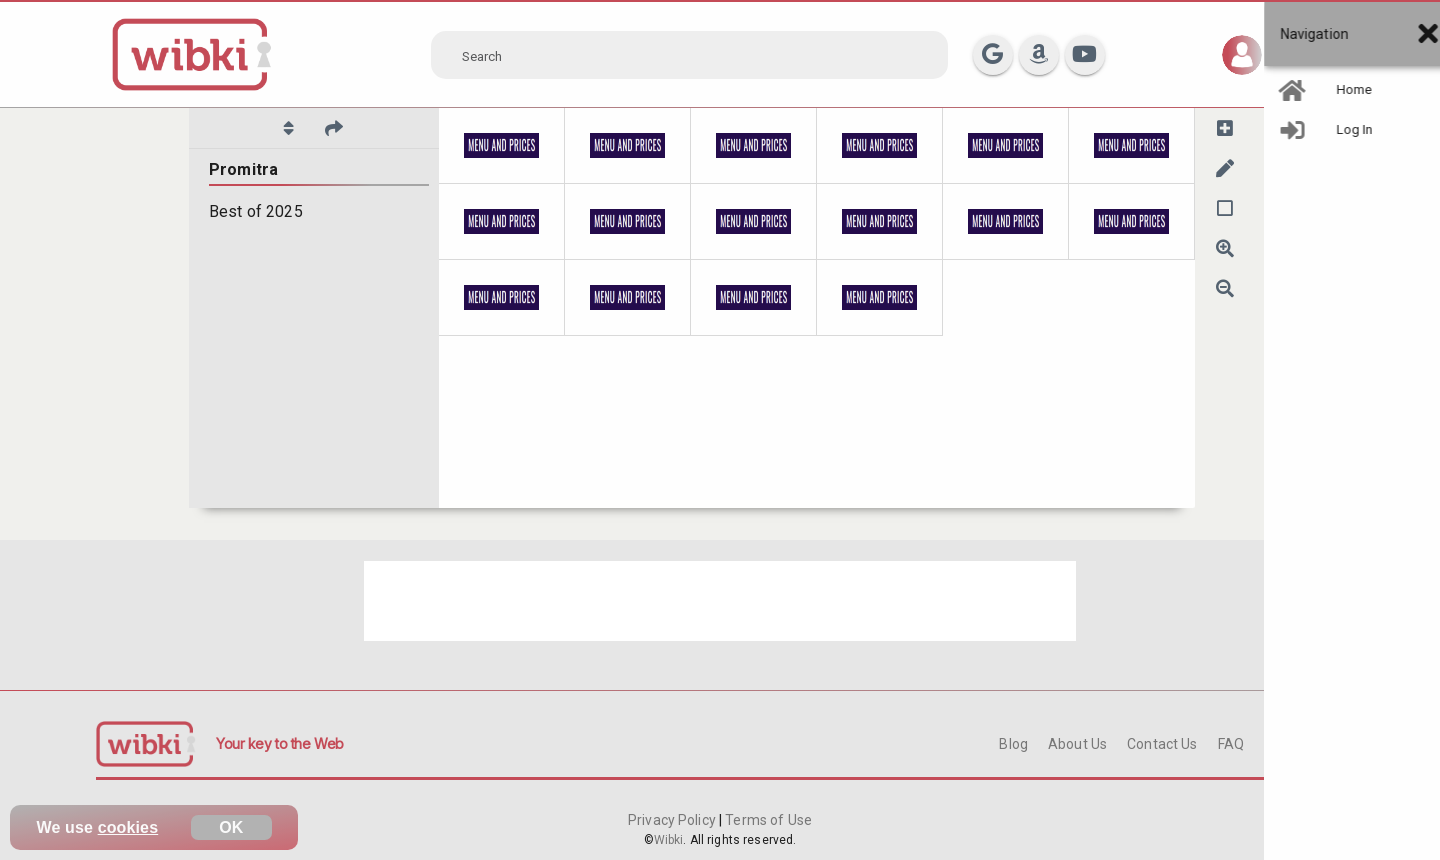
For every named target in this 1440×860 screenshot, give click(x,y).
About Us (1077, 744)
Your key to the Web (280, 743)
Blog (1013, 744)
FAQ (1231, 744)
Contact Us (1162, 744)
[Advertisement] (720, 601)
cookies (128, 827)
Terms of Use (767, 820)
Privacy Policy (673, 820)
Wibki (669, 840)
